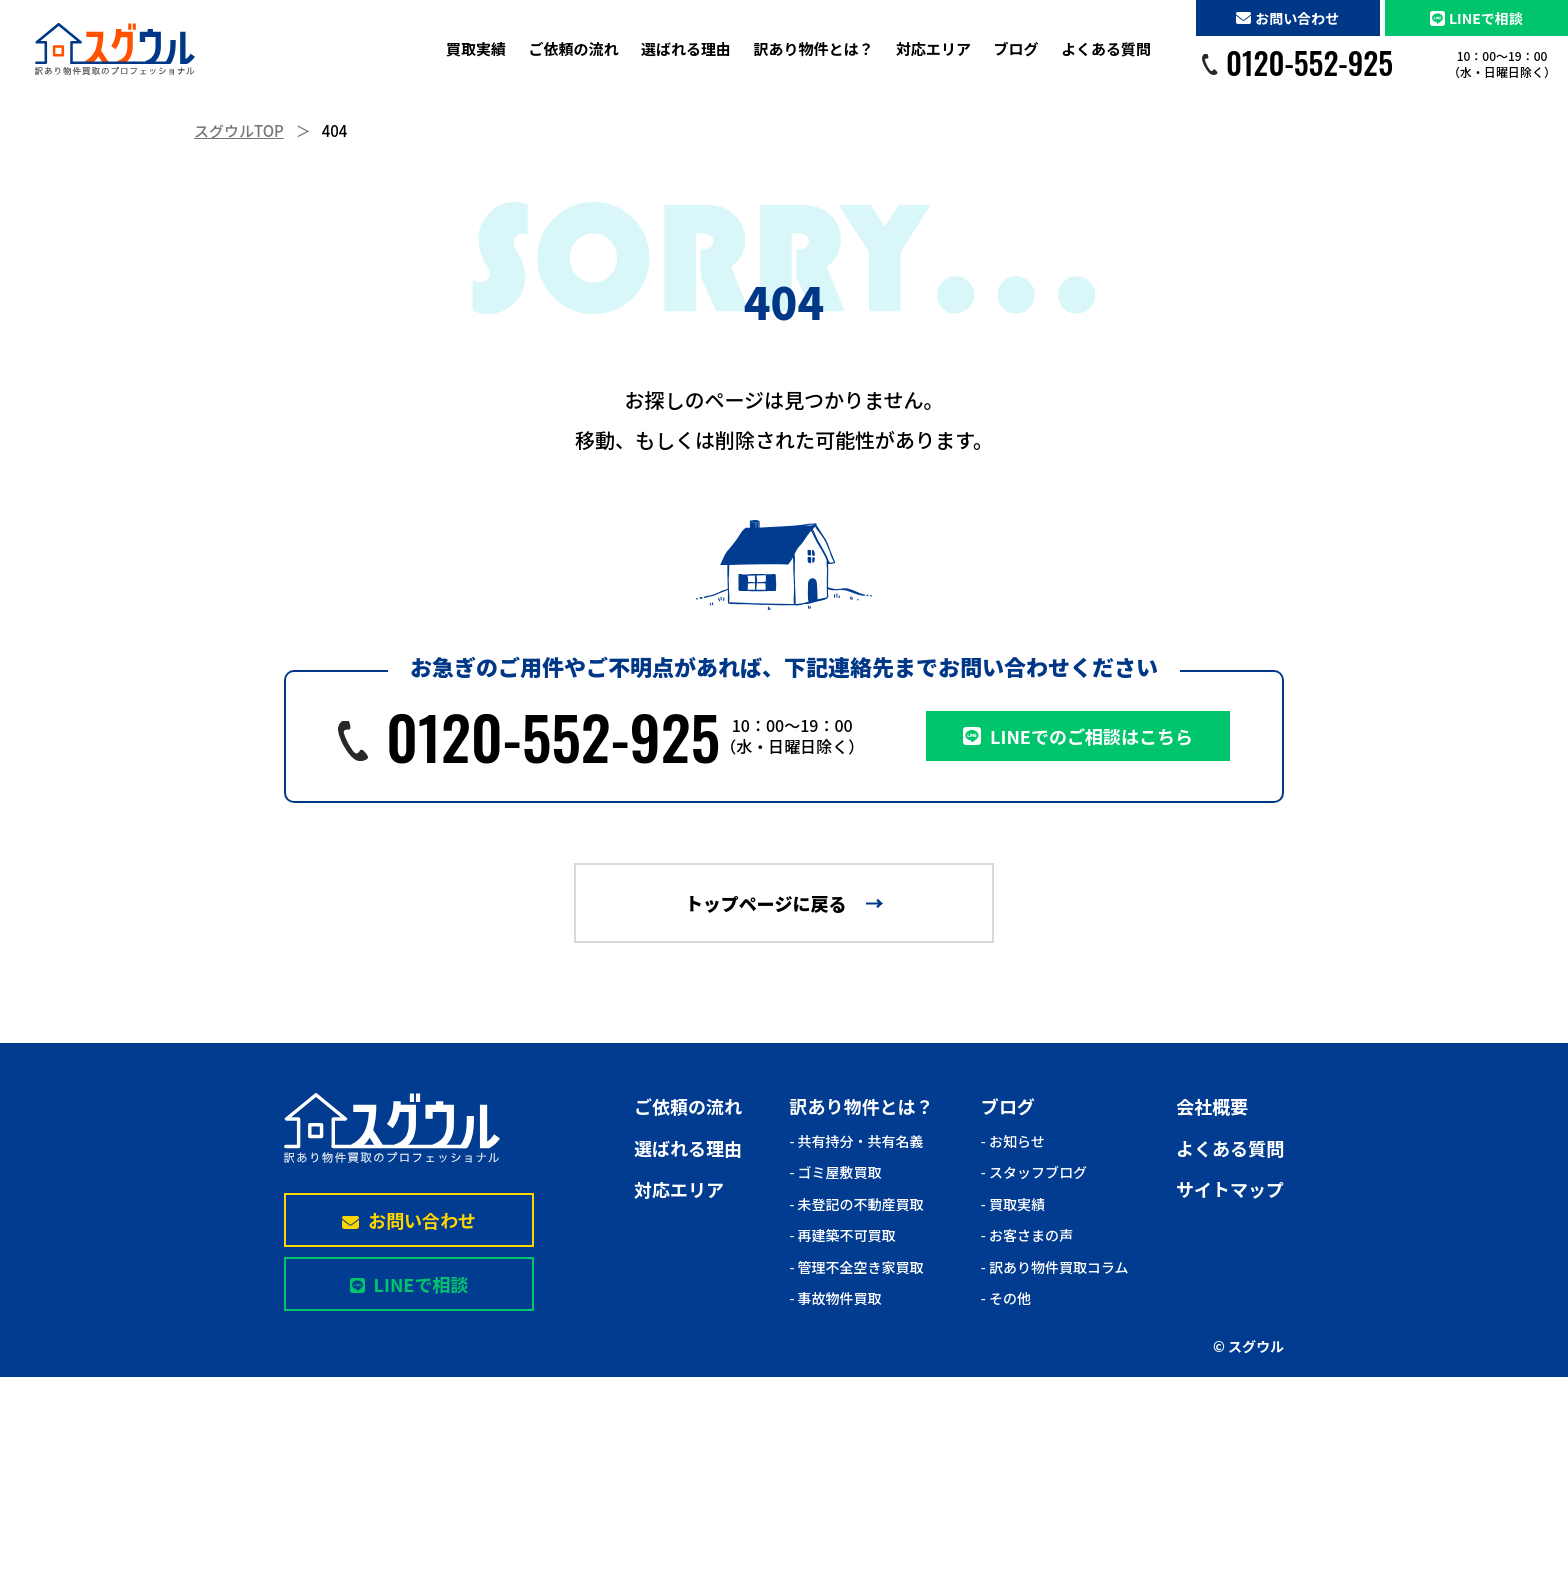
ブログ (1015, 48)
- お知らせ (1013, 1141)
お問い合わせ (1287, 18)
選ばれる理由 (686, 48)
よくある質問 (1106, 48)
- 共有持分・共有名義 (856, 1141)
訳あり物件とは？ (813, 48)
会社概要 (1212, 1106)
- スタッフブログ (1034, 1172)
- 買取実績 (1013, 1204)
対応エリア (933, 48)
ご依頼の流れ (573, 48)
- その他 (1006, 1298)
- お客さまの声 (1027, 1235)
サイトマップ (1230, 1189)
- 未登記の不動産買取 (856, 1204)
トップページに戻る (766, 903)
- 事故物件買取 (835, 1298)
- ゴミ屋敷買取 (835, 1172)
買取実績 (476, 48)
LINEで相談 (1476, 18)
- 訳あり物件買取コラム (1055, 1267)
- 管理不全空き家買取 (856, 1267)
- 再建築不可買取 (842, 1235)
